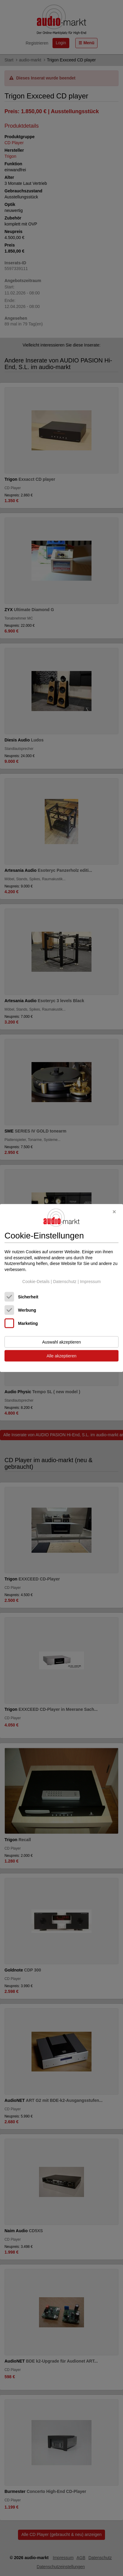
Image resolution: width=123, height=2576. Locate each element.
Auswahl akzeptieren (61, 1342)
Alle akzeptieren (61, 1355)
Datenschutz (64, 1281)
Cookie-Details (36, 1281)
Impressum (90, 1281)
